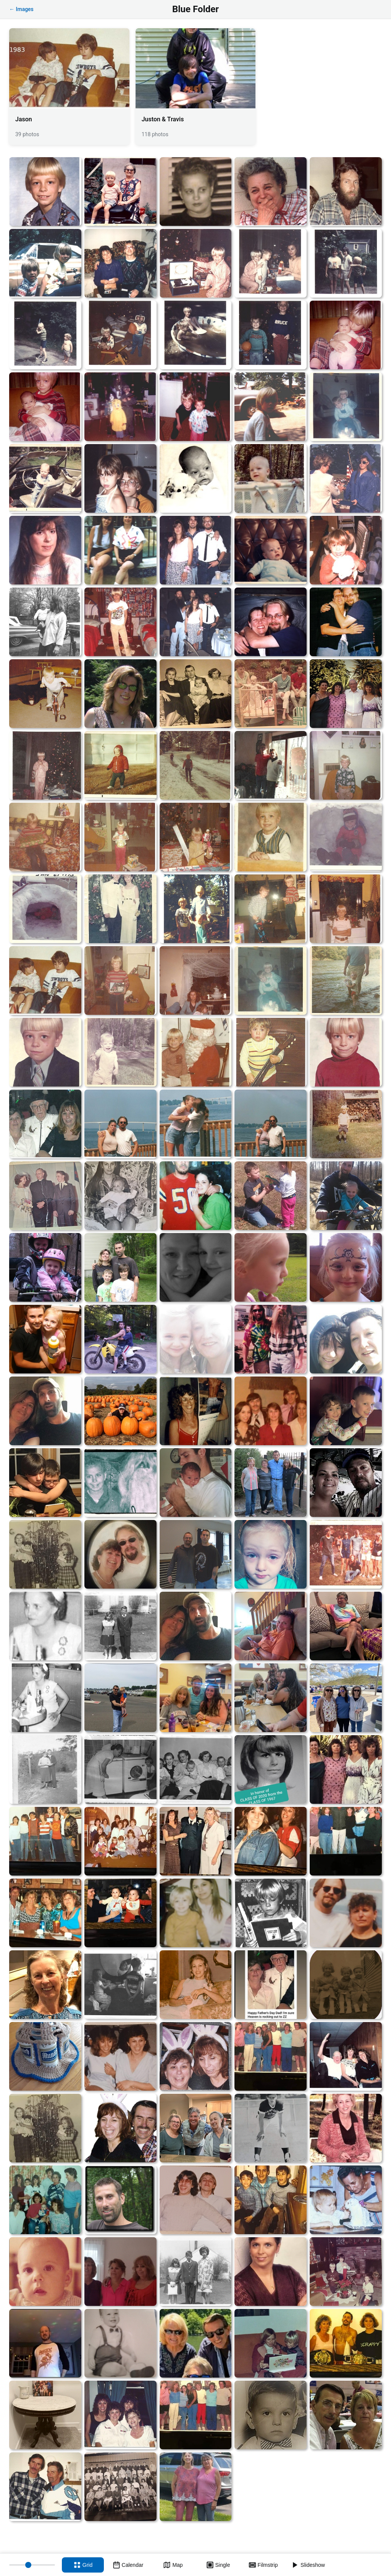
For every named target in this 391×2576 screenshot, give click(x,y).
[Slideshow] (308, 2565)
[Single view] (218, 2565)
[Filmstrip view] (263, 2565)
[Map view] (173, 2565)
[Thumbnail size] (32, 2565)
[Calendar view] (128, 2565)
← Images (21, 9)
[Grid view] (83, 2565)
